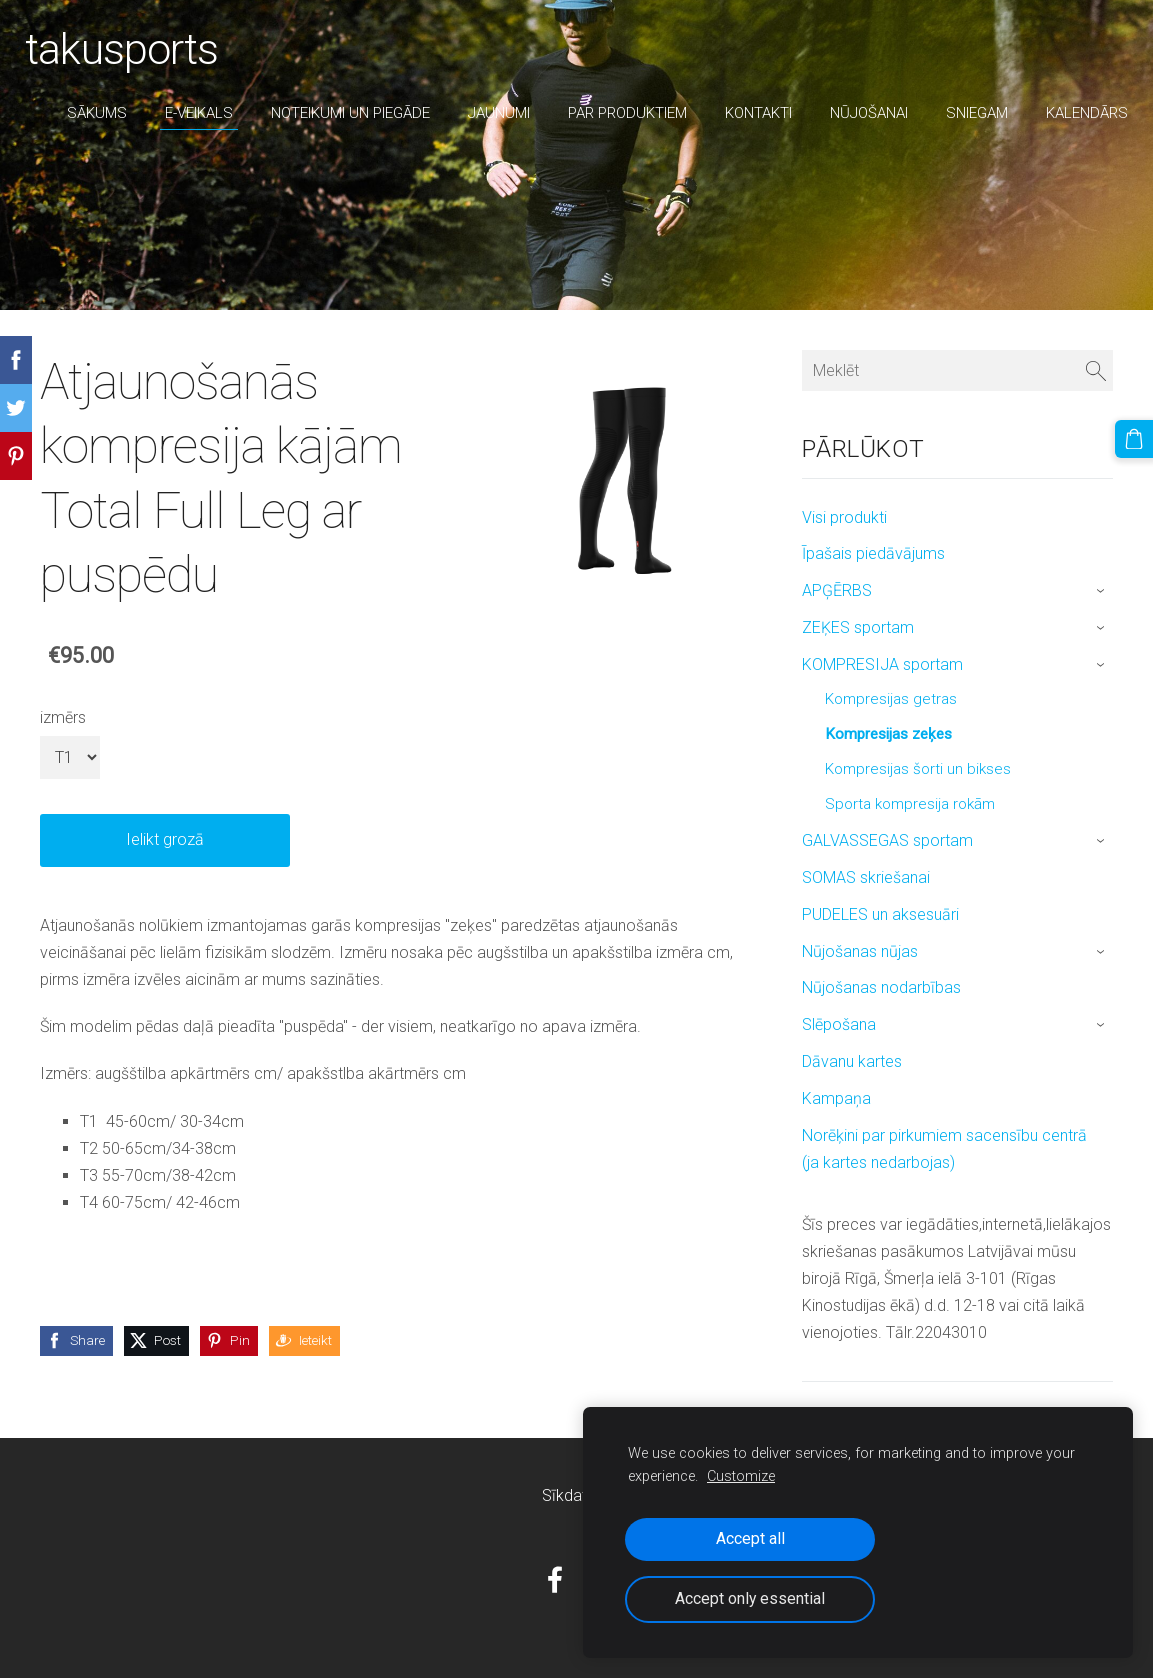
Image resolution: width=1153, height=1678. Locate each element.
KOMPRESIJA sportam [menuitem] (882, 664)
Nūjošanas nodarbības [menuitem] (881, 987)
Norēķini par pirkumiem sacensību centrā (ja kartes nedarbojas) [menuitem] (944, 1149)
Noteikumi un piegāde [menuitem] (335, 119)
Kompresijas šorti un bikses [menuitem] (918, 769)
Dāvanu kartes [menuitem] (852, 1061)
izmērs (63, 717)
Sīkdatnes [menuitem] (577, 1495)
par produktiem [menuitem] (612, 119)
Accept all (750, 1538)
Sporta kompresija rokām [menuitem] (910, 804)
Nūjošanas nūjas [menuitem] (860, 951)
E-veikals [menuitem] (184, 119)
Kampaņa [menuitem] (836, 1098)
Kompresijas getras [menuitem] (891, 699)
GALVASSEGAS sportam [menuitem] (887, 840)
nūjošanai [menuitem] (854, 119)
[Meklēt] (957, 370)
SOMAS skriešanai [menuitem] (866, 877)
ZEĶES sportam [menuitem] (858, 627)
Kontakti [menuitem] (743, 119)
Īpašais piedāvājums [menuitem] (873, 553)
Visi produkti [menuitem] (844, 517)
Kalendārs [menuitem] (1072, 119)
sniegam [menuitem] (962, 119)
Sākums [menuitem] (82, 119)
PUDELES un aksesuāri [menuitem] (880, 914)
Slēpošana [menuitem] (839, 1024)
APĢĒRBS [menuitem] (837, 590)
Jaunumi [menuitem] (484, 119)
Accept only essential (750, 1598)
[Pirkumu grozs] (1136, 437)
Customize (741, 1476)
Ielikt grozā (165, 839)
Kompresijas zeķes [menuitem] (888, 734)
